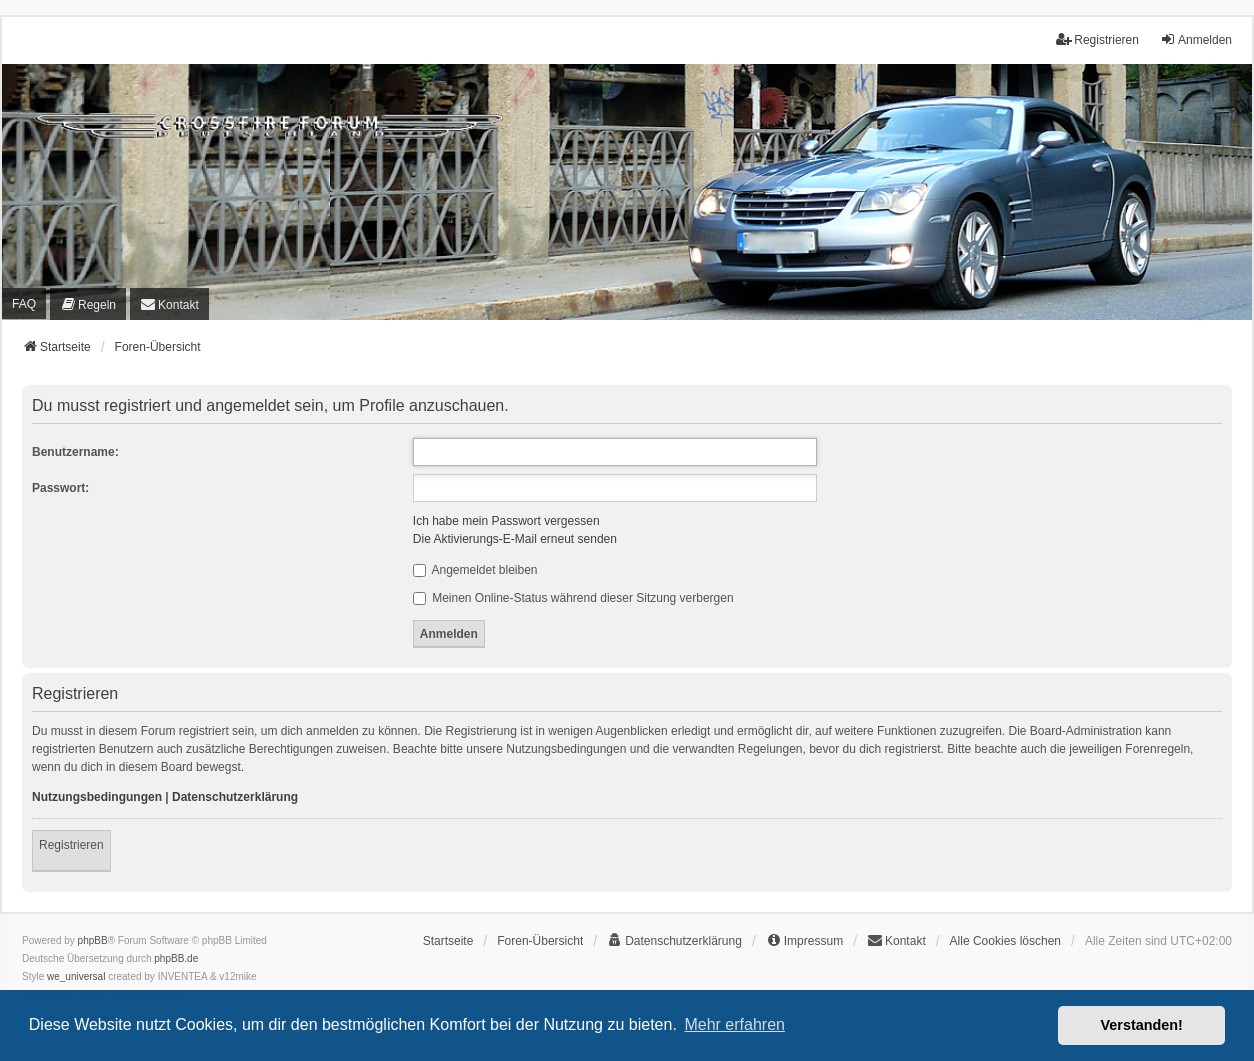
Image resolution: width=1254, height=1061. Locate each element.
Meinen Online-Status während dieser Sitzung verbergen (573, 598)
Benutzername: (75, 452)
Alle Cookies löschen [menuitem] (1005, 941)
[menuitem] (88, 304)
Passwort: (60, 488)
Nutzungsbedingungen (97, 797)
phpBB (93, 940)
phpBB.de (176, 958)
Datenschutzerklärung (235, 797)
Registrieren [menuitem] (1097, 39)
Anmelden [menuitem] (1196, 39)
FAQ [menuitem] (24, 304)
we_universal (76, 976)
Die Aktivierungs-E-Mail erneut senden (515, 539)
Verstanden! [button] (1142, 1025)
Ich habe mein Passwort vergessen (506, 521)
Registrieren (71, 845)
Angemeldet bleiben (475, 570)
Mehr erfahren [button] (734, 1024)
